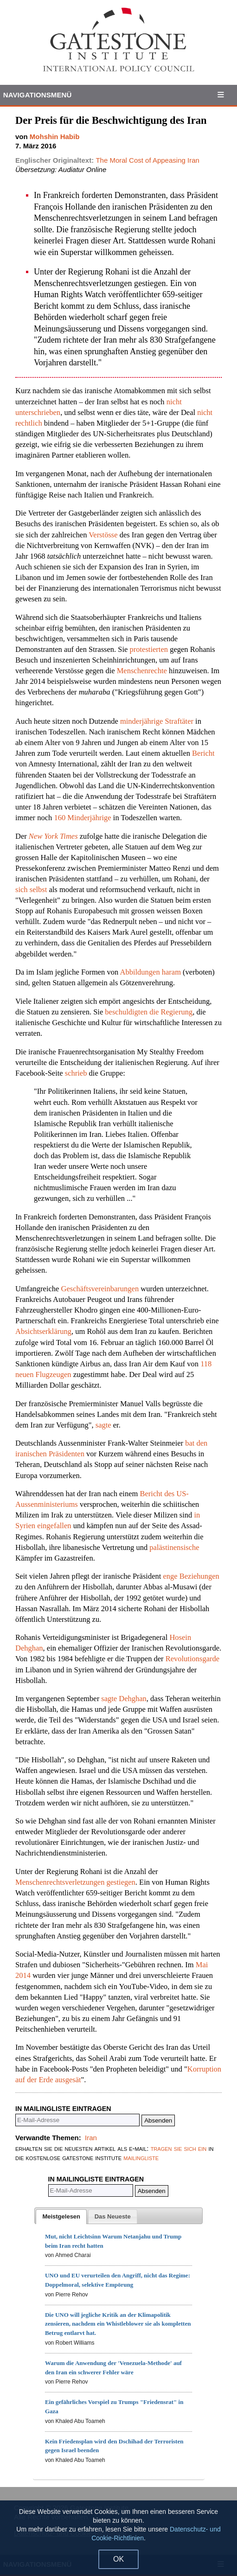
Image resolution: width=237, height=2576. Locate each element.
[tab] (61, 2216)
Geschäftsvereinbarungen (99, 1288)
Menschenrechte (141, 670)
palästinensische (174, 1547)
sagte (103, 1425)
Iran (91, 2138)
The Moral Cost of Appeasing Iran (147, 160)
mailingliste (141, 2158)
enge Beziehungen (191, 1576)
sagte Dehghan (124, 1698)
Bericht (203, 753)
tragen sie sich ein (179, 2148)
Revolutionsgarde (192, 1658)
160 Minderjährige (83, 817)
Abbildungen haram (150, 972)
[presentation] (61, 2217)
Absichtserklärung (43, 1331)
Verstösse (103, 534)
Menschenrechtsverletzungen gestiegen (75, 1882)
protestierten (150, 649)
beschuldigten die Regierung (148, 1011)
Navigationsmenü (37, 95)
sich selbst (31, 889)
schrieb (76, 1073)
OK (118, 2559)
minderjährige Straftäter (155, 721)
